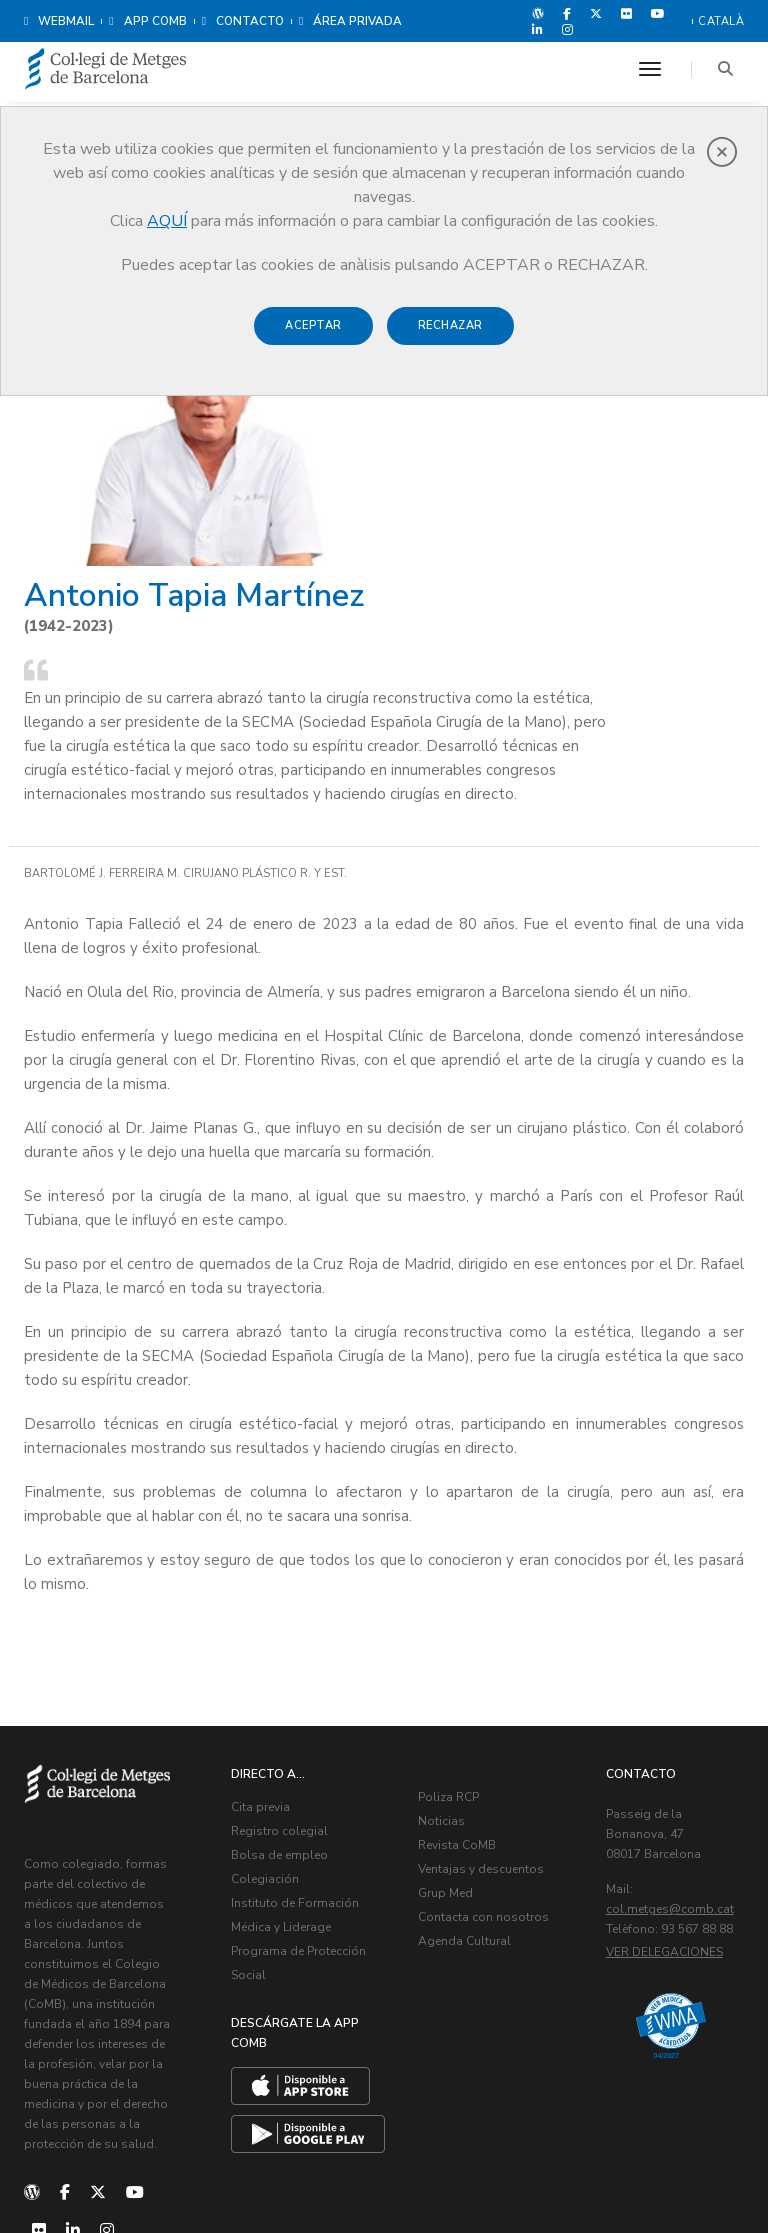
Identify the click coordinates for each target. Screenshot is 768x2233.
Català (721, 21)
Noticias (452, 1626)
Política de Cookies (684, 2173)
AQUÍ (167, 221)
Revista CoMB (468, 1650)
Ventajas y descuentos (492, 1674)
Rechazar (450, 325)
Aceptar (313, 325)
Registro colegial (290, 1636)
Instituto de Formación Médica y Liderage (298, 1732)
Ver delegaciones (675, 1777)
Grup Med (456, 1698)
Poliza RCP (459, 1602)
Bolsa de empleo (290, 1660)
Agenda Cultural (475, 1770)
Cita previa (271, 1612)
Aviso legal (582, 2173)
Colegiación (276, 1684)
